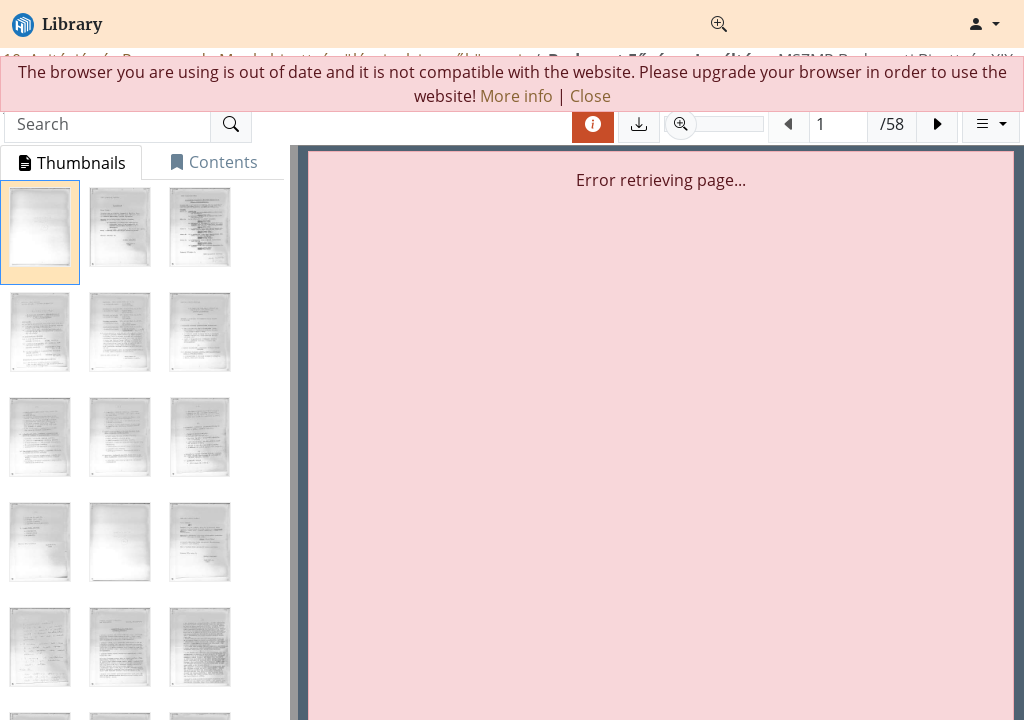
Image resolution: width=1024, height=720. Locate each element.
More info (516, 96)
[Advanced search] (719, 24)
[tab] (71, 162)
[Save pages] (639, 124)
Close (590, 96)
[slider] (714, 124)
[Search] (231, 124)
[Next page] (937, 124)
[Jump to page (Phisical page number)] (838, 124)
